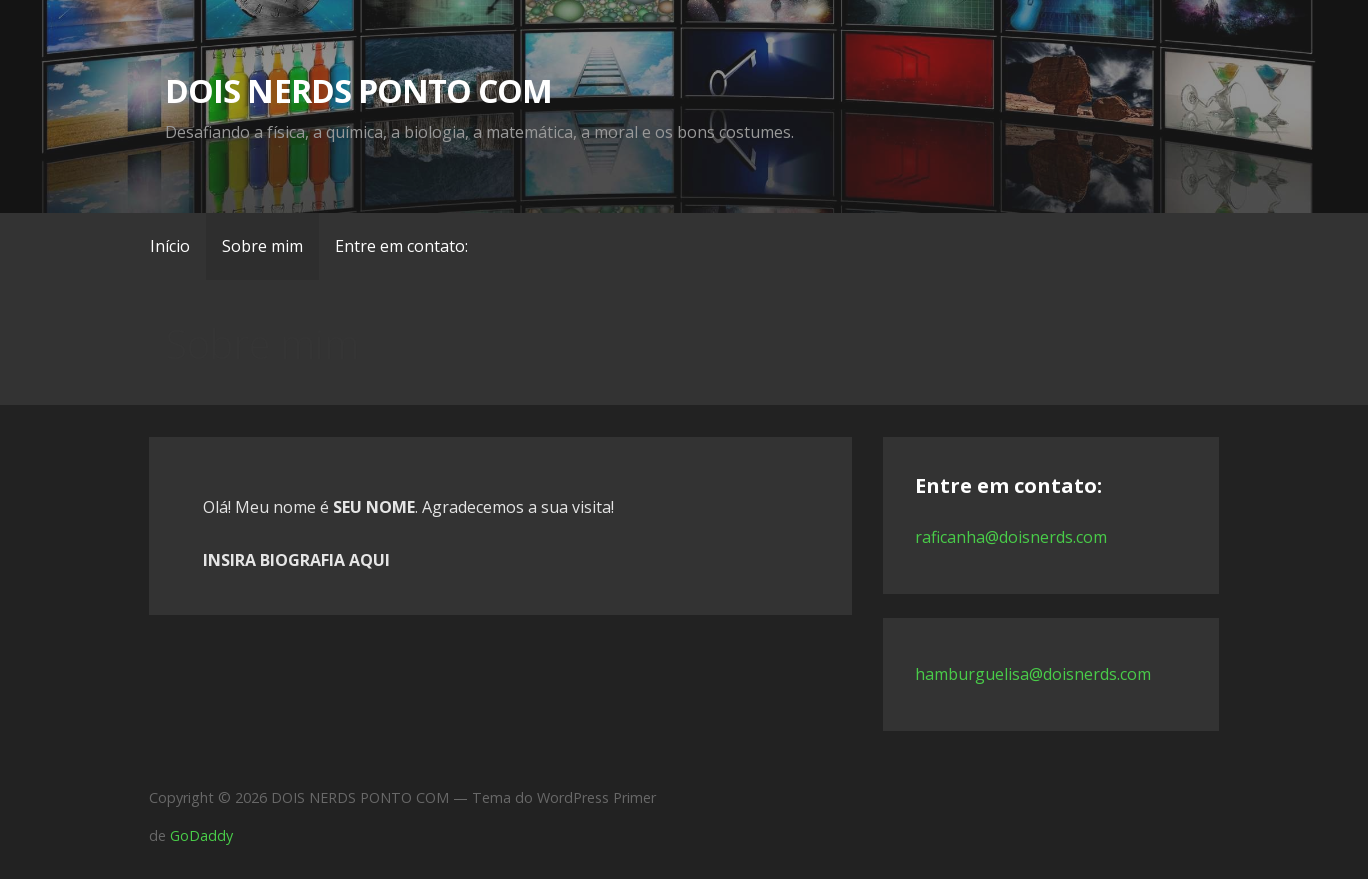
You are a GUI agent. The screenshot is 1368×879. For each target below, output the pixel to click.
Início (170, 246)
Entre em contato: (401, 246)
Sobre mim (262, 246)
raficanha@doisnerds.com (1011, 537)
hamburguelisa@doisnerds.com (1033, 674)
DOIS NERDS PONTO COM (358, 90)
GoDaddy (201, 835)
